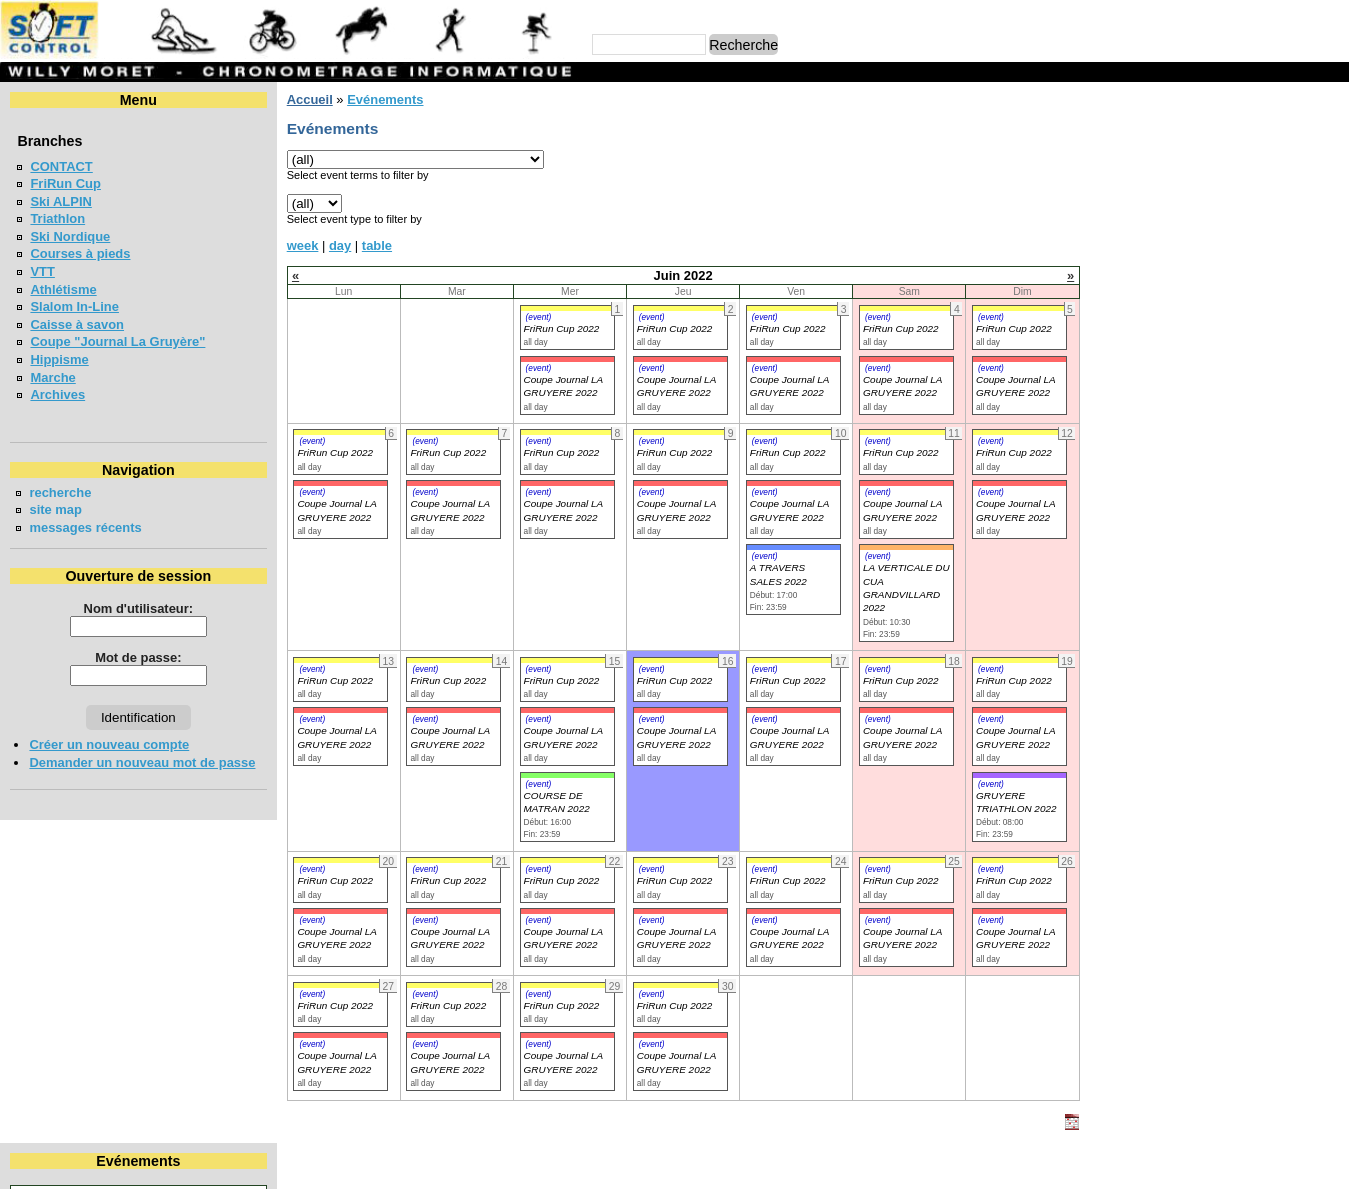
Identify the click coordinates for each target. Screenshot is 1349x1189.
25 (1293, 220)
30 (1219, 238)
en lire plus (1305, 642)
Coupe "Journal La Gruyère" (117, 341)
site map (55, 509)
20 (1115, 220)
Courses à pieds (80, 253)
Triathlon (57, 218)
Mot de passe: (135, 657)
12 (1329, 183)
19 (1329, 202)
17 (1254, 202)
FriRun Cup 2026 (1160, 369)
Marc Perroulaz (770, 1163)
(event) (531, 317)
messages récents (85, 527)
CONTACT (61, 166)
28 (1150, 238)
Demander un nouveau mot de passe (142, 762)
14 (1150, 202)
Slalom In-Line (74, 306)
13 (1115, 202)
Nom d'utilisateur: (135, 608)
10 (1254, 183)
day (333, 245)
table (370, 245)
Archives (57, 394)
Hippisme (59, 359)
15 (1185, 202)
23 (1219, 220)
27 (1115, 238)
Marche (52, 377)
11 (1293, 183)
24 (1254, 220)
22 (1185, 220)
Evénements (378, 99)
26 (1329, 220)
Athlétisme (63, 289)
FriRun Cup (65, 183)
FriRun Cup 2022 (554, 328)
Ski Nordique (70, 236)
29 (1185, 238)
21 (1150, 220)
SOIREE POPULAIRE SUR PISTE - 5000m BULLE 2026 (1213, 450)
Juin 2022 (1213, 133)
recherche (60, 492)
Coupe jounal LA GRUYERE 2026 (1210, 405)
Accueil (303, 99)
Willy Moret (635, 1163)
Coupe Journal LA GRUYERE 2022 (329, 938)
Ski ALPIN (60, 201)
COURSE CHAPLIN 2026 (1183, 493)
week (296, 245)
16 (1219, 202)
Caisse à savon (77, 324)
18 (1293, 202)
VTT (42, 271)
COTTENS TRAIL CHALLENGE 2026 (1219, 580)
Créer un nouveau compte (109, 744)
